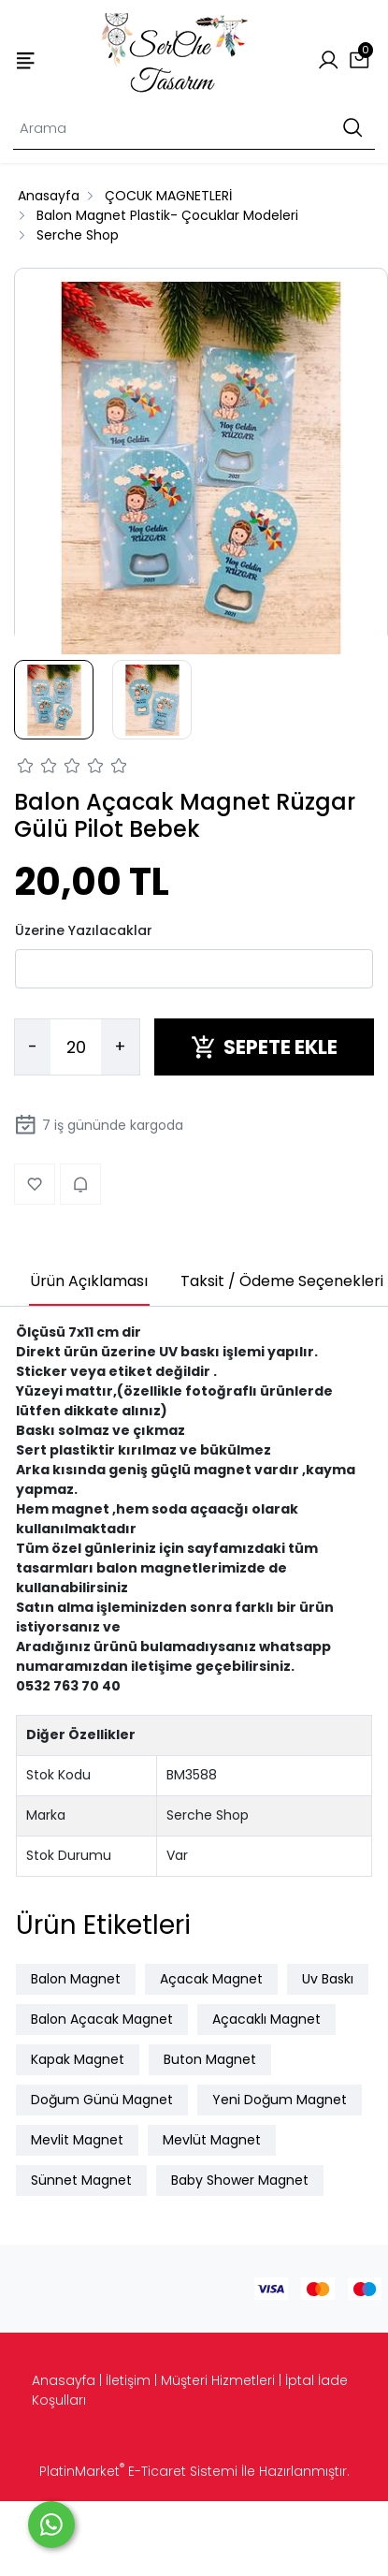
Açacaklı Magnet (266, 2019)
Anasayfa (63, 2380)
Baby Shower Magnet (240, 2180)
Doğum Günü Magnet (102, 2099)
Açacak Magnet (211, 1978)
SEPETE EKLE (264, 1047)
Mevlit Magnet (77, 2139)
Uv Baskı (327, 1978)
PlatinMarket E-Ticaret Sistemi (138, 2471)
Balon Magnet (76, 1978)
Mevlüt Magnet (212, 2139)
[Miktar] (76, 1047)
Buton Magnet (210, 2059)
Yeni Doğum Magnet (279, 2099)
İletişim (128, 2380)
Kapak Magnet (77, 2059)
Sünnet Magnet (81, 2180)
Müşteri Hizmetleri (218, 2380)
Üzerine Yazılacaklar (83, 930)
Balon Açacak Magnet (102, 2019)
